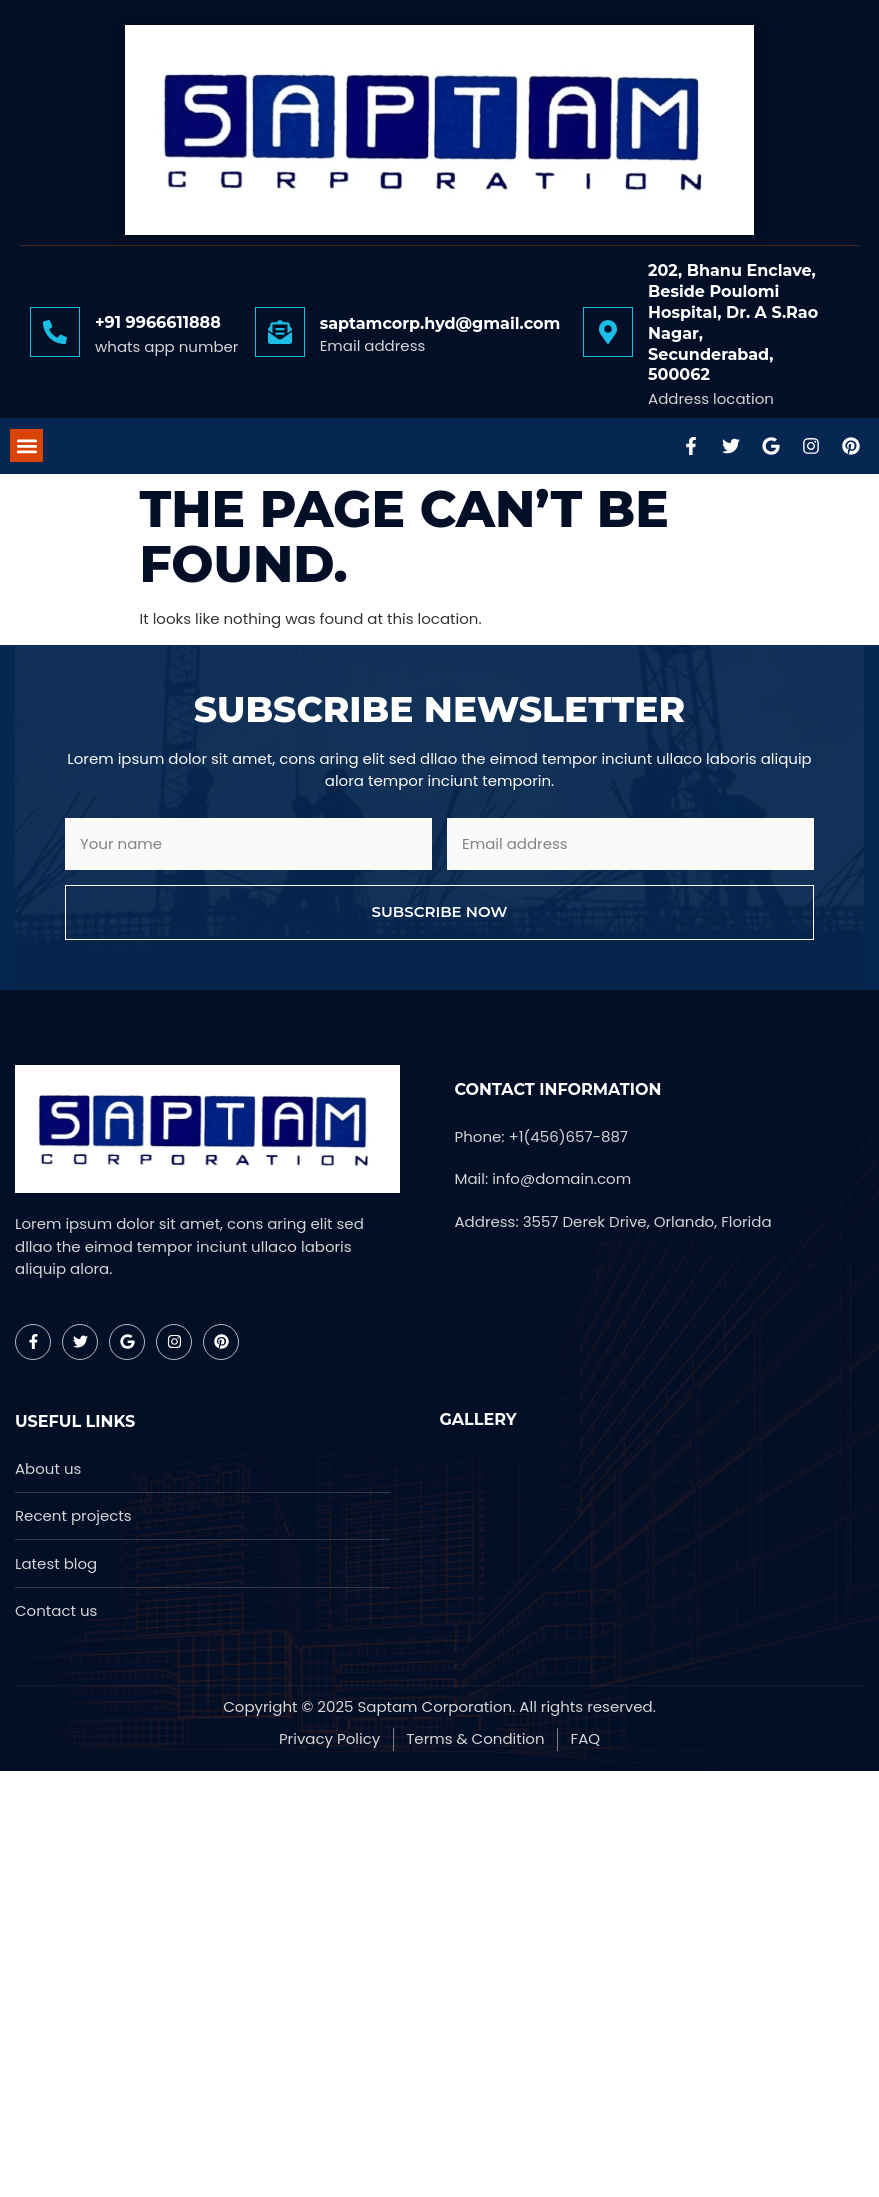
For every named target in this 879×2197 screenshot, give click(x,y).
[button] (26, 445)
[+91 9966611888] (55, 332)
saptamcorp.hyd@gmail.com (440, 323)
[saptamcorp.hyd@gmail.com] (280, 332)
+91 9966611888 (158, 322)
